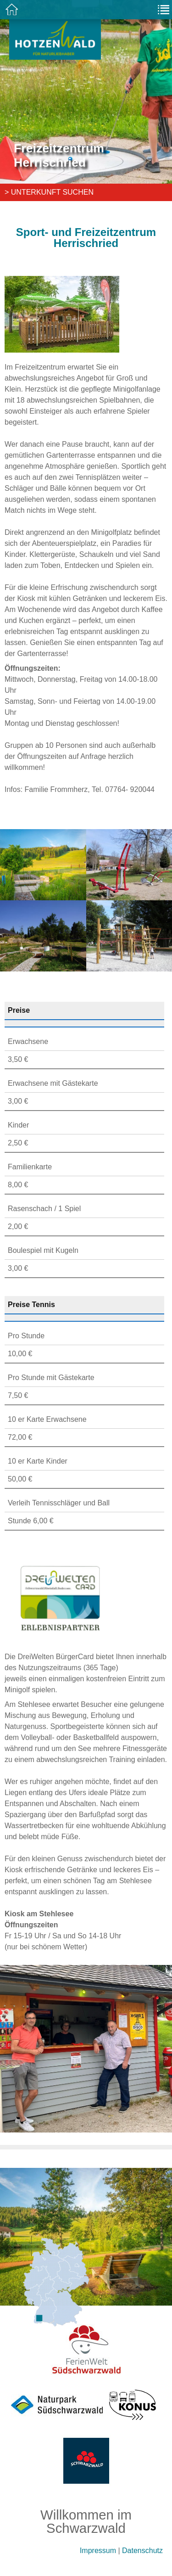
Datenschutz (142, 2550)
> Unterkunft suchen (49, 192)
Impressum (98, 2550)
